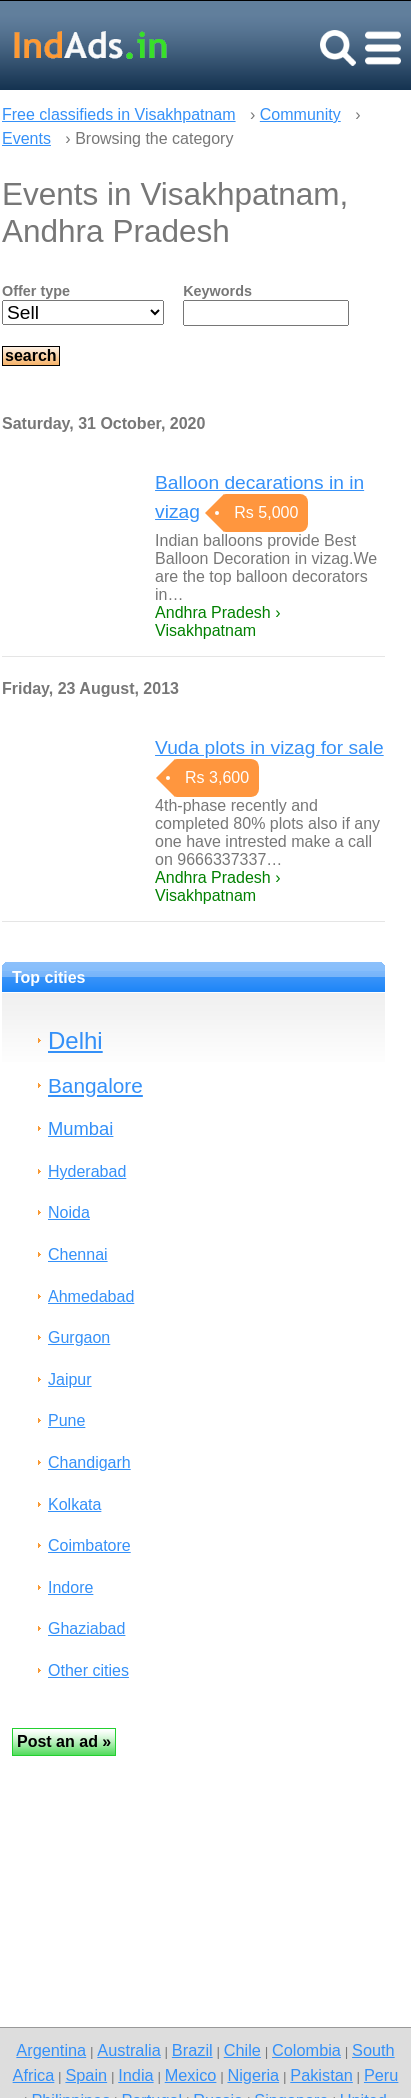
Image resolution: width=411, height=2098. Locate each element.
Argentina (51, 2050)
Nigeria (253, 2075)
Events (26, 138)
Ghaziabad (86, 1628)
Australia (128, 2050)
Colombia (306, 2050)
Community (300, 114)
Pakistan (321, 2075)
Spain (86, 2075)
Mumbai (80, 1128)
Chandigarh (89, 1462)
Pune (66, 1420)
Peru (381, 2075)
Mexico (191, 2075)
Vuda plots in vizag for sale (269, 747)
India (135, 2075)
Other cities (88, 1670)
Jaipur (70, 1379)
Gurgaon (79, 1337)
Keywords (217, 291)
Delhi (75, 1040)
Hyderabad (87, 1171)
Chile (242, 2050)
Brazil (192, 2050)
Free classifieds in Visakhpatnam (119, 114)
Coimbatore (89, 1545)
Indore (70, 1587)
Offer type (36, 291)
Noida (69, 1212)
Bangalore (95, 1085)
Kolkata (74, 1504)
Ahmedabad (91, 1296)
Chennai (78, 1254)
